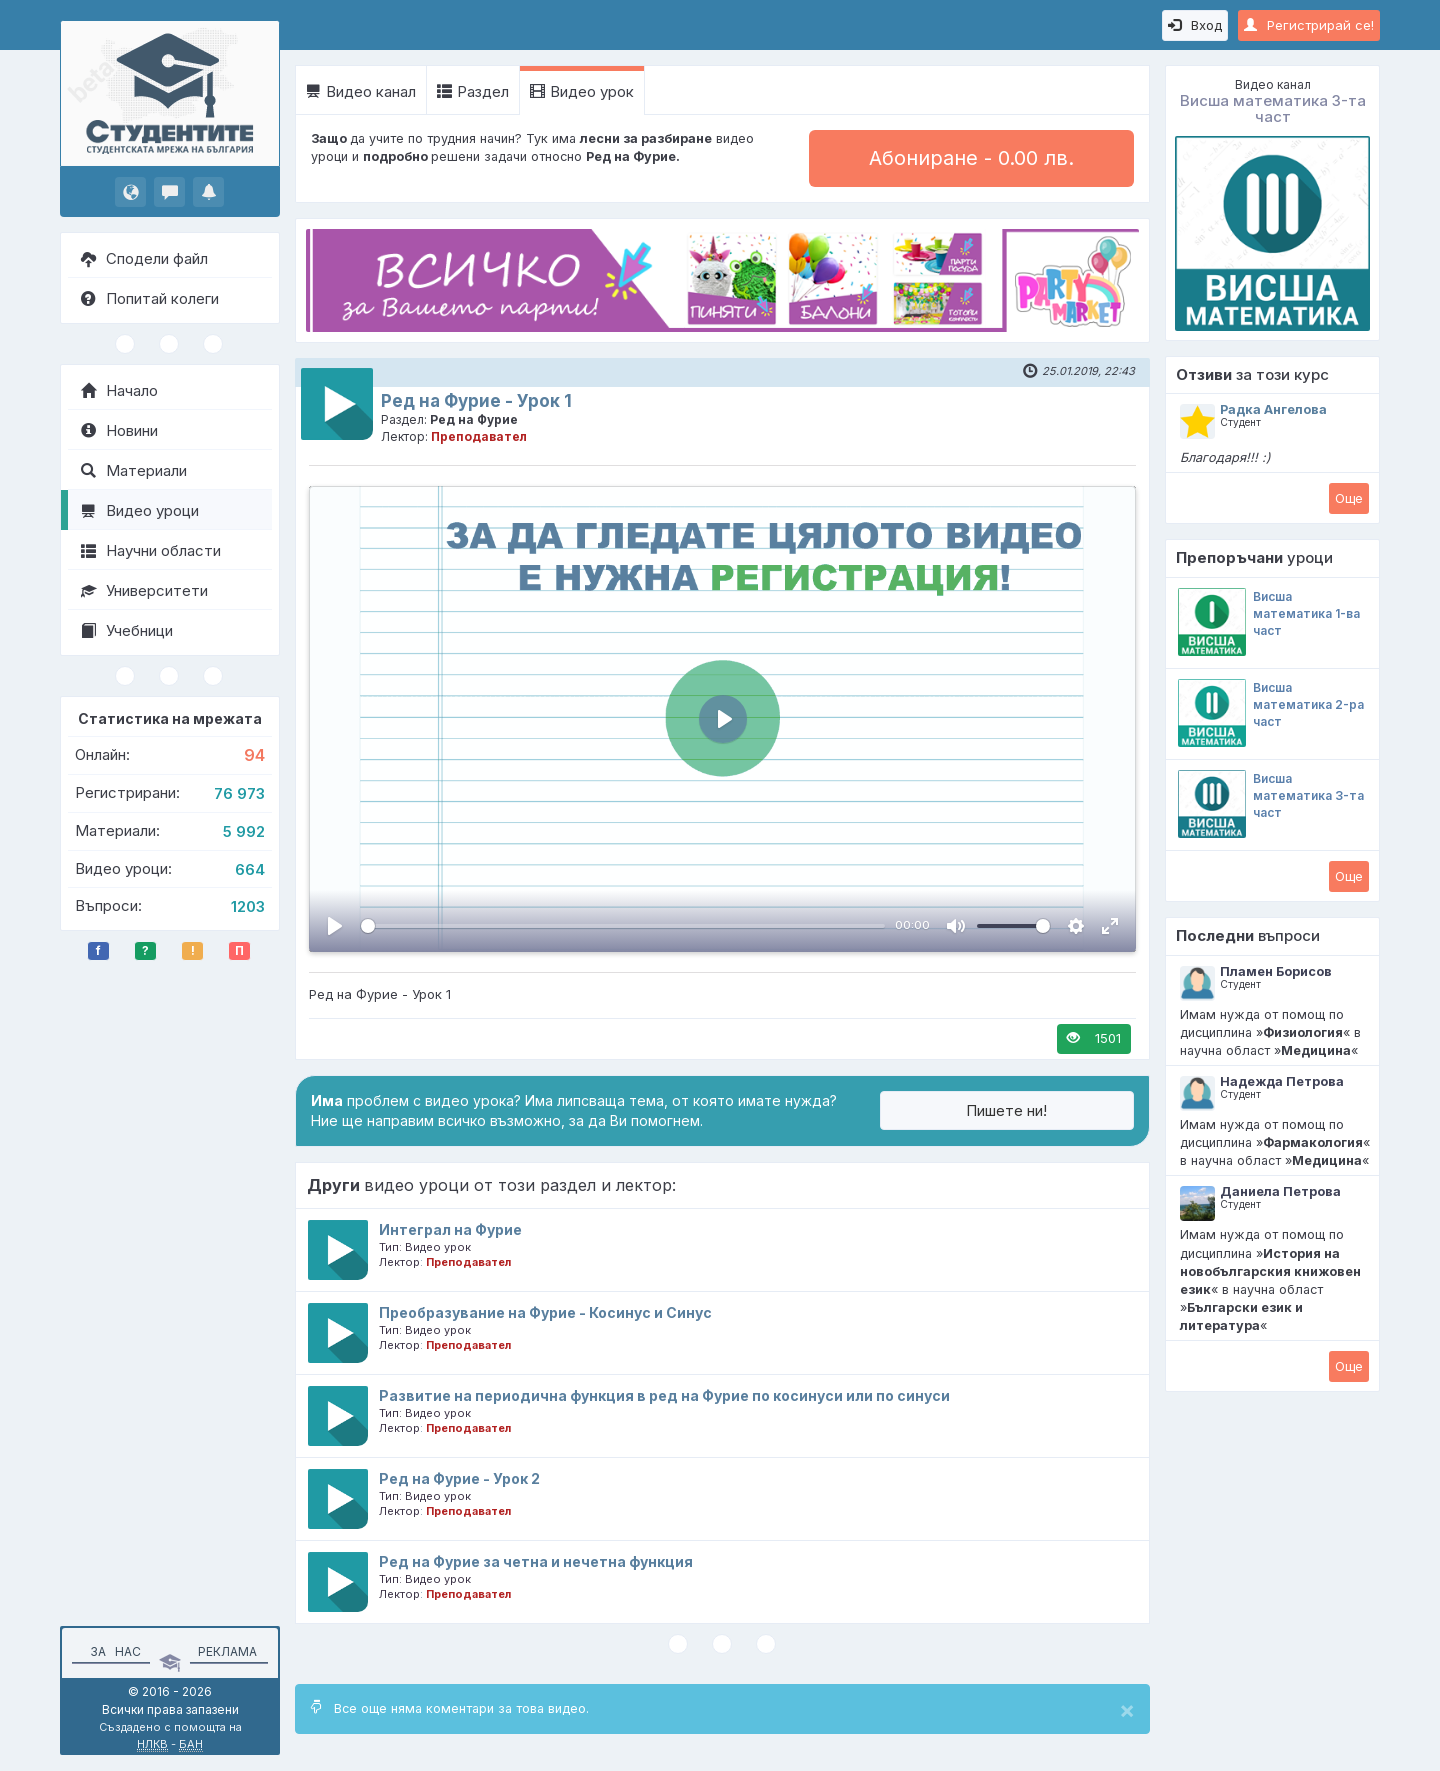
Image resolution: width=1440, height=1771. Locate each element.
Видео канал (361, 91)
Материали (134, 470)
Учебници (127, 630)
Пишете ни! (1006, 1110)
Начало (119, 390)
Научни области (151, 550)
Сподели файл (144, 258)
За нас (112, 1651)
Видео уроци (140, 510)
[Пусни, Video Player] (335, 926)
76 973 (239, 793)
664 (250, 869)
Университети (144, 590)
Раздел (473, 91)
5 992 (244, 831)
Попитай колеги (150, 298)
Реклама (227, 1651)
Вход (1195, 25)
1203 (248, 906)
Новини (119, 430)
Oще (1349, 498)
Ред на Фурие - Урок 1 (476, 401)
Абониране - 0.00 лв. (971, 158)
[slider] (623, 926)
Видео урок (582, 91)
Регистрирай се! (1309, 25)
